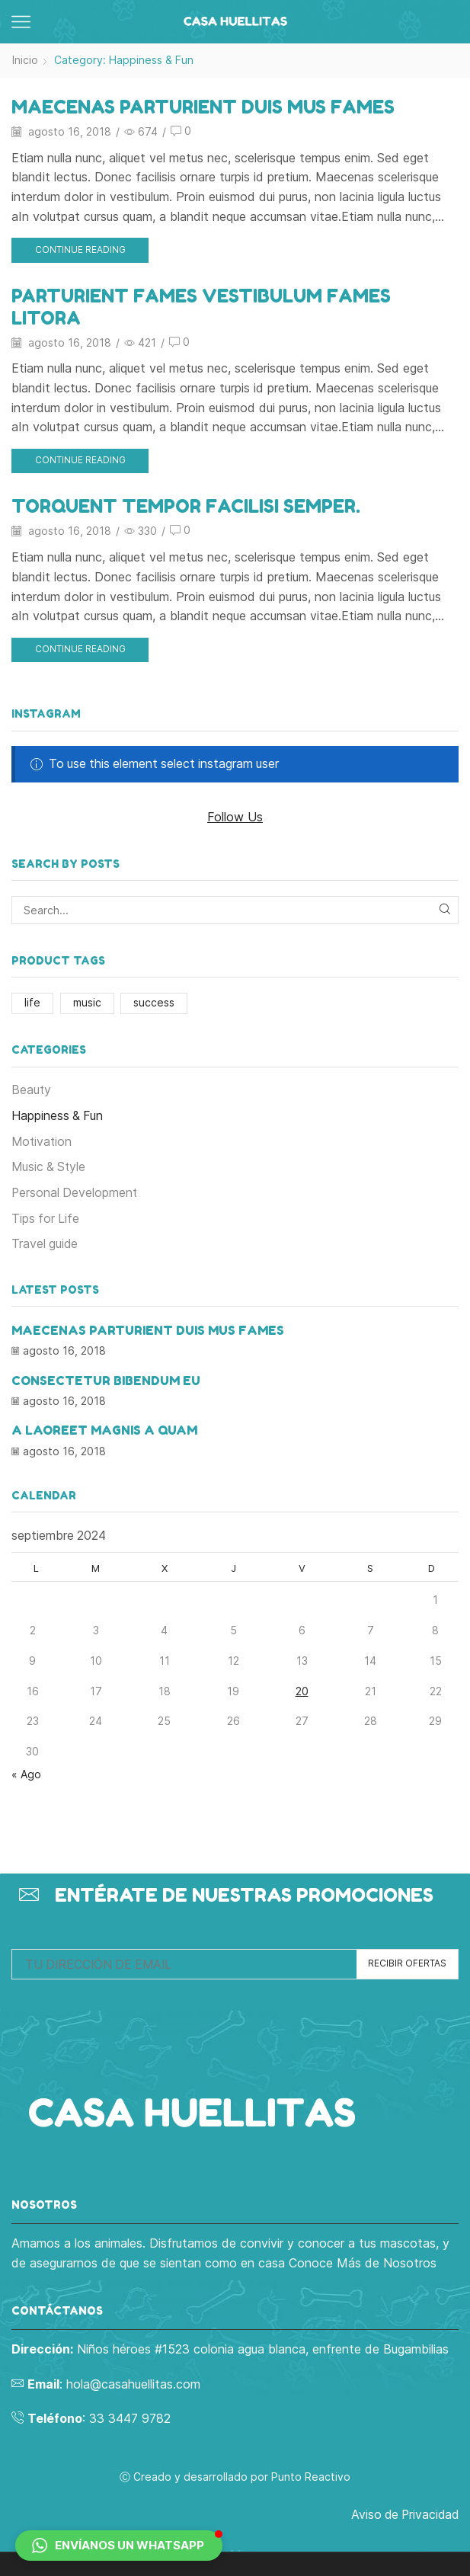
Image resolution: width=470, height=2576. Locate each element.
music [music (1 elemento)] (87, 1000)
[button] (118, 2545)
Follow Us (235, 815)
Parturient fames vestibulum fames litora (204, 305)
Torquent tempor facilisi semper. (190, 505)
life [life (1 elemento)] (32, 1000)
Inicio (25, 59)
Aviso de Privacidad (404, 2511)
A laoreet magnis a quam (104, 1427)
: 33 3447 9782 (97, 2415)
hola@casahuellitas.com (133, 2380)
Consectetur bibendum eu (105, 1378)
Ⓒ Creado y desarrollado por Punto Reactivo (235, 2472)
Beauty (31, 1088)
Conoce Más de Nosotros (362, 2259)
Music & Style (48, 1165)
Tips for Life (45, 1217)
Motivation (42, 1140)
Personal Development (75, 1191)
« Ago (26, 1771)
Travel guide (44, 1243)
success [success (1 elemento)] (153, 1000)
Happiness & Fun (57, 1114)
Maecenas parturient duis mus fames (207, 106)
